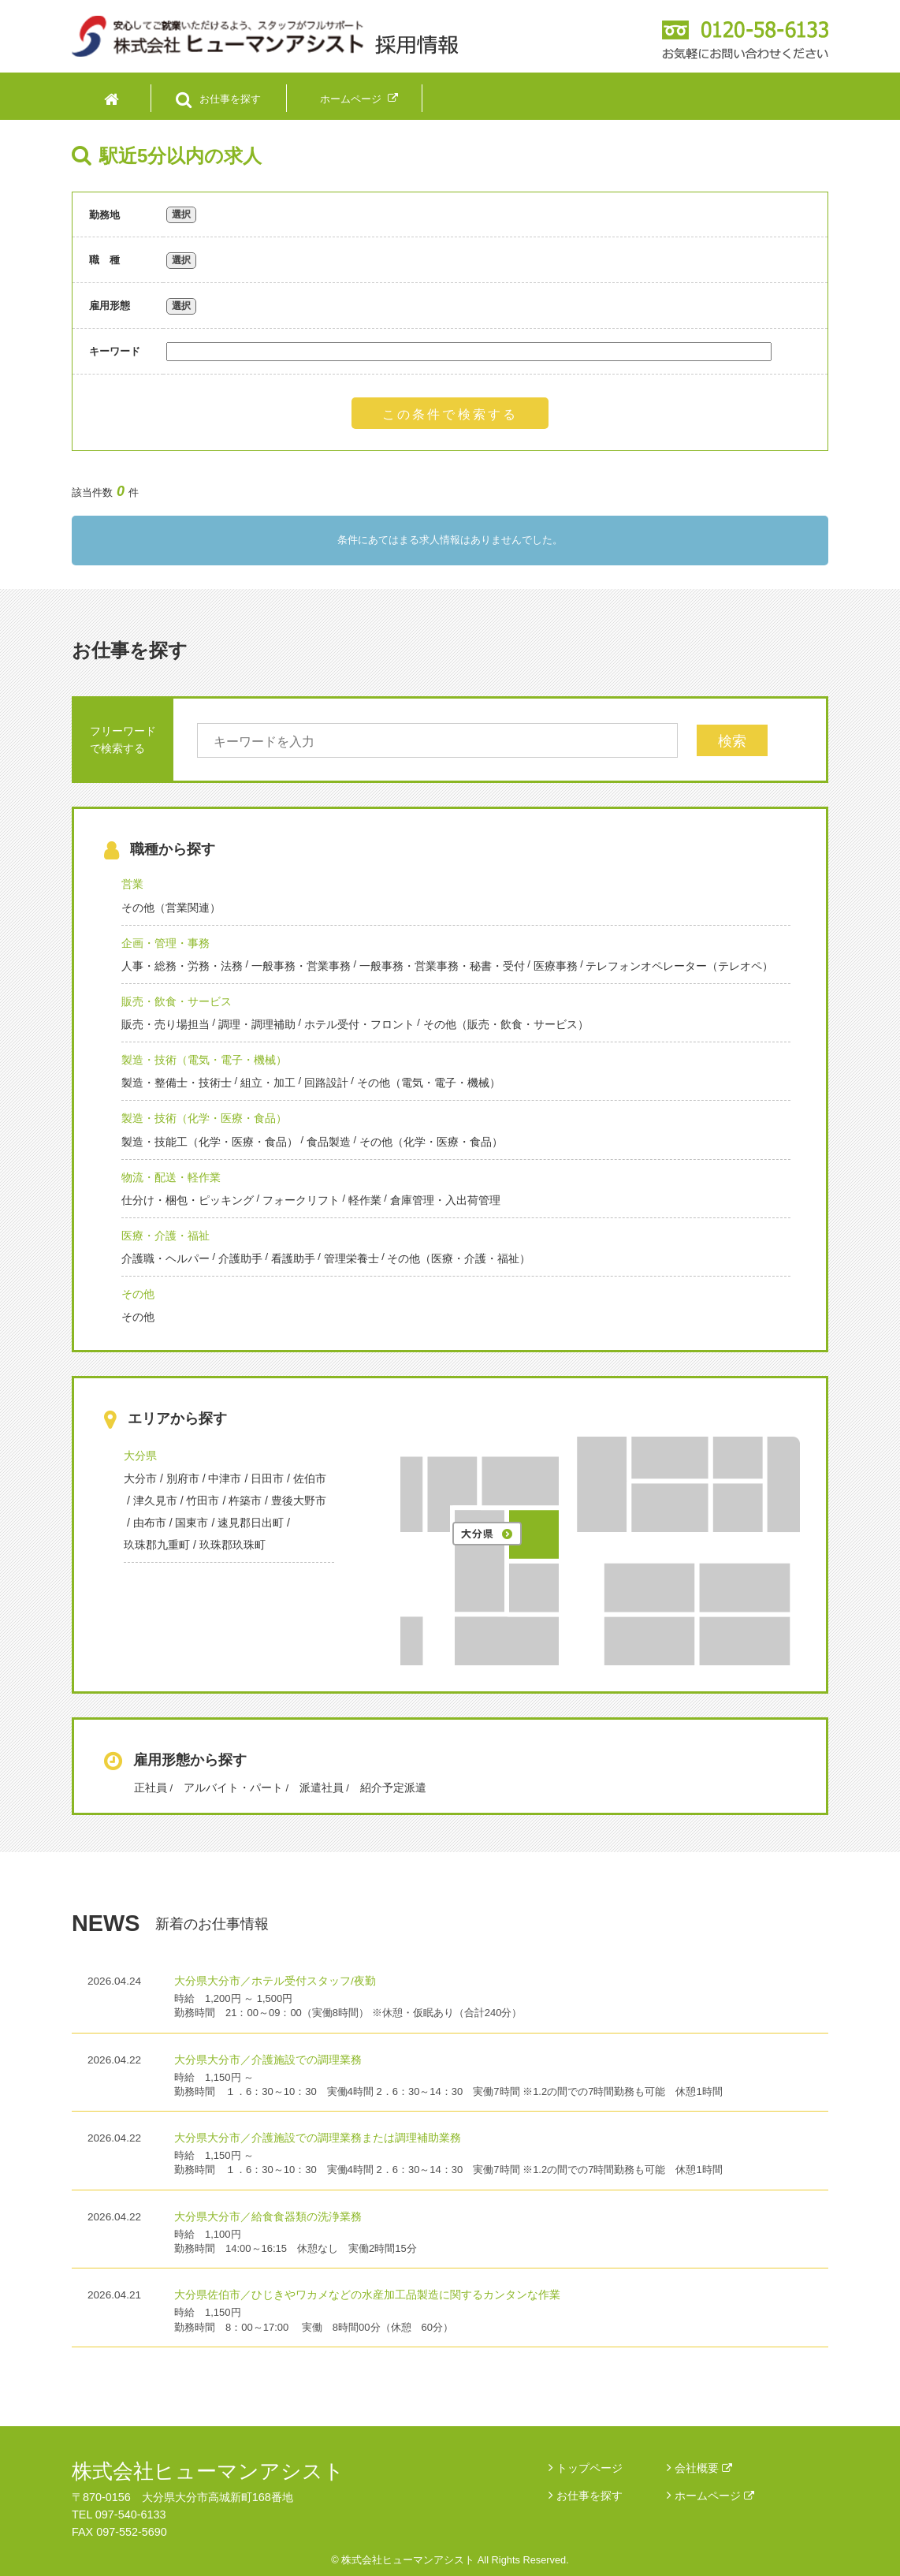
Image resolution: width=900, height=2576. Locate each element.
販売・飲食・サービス (176, 1001)
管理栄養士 (351, 1258)
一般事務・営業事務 (301, 966)
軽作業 (364, 1200)
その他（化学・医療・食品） (431, 1141)
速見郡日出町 (251, 1522)
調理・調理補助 (257, 1024)
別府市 (182, 1478)
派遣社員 (321, 1787)
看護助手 (293, 1258)
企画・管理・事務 (165, 943)
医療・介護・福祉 (165, 1235)
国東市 (191, 1522)
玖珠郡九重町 (157, 1544)
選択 (181, 214)
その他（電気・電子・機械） (428, 1082)
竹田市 (202, 1500)
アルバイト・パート (233, 1787)
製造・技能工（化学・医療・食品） (209, 1141)
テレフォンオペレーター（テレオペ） (679, 966)
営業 (132, 884)
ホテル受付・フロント (359, 1024)
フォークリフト (301, 1200)
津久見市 (155, 1500)
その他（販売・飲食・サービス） (506, 1024)
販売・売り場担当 (165, 1024)
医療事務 (556, 966)
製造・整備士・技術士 (176, 1082)
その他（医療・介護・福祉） (458, 1258)
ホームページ (714, 2495)
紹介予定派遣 (393, 1787)
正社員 (150, 1787)
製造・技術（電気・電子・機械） (204, 1059)
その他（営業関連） (171, 907)
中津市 (224, 1478)
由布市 (149, 1522)
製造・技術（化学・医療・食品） (204, 1118)
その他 (137, 1294)
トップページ (589, 2468)
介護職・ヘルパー (165, 1258)
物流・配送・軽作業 (171, 1177)
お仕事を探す (589, 2495)
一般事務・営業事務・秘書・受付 (442, 966)
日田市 (267, 1478)
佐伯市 (309, 1478)
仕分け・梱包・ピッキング (187, 1200)
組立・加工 (268, 1082)
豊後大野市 (298, 1500)
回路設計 (326, 1082)
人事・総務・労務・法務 (182, 966)
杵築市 (245, 1500)
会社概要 (703, 2468)
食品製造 (329, 1141)
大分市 (140, 1478)
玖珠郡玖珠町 (232, 1544)
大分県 (140, 1455)
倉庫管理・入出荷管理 (445, 1200)
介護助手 (240, 1258)
